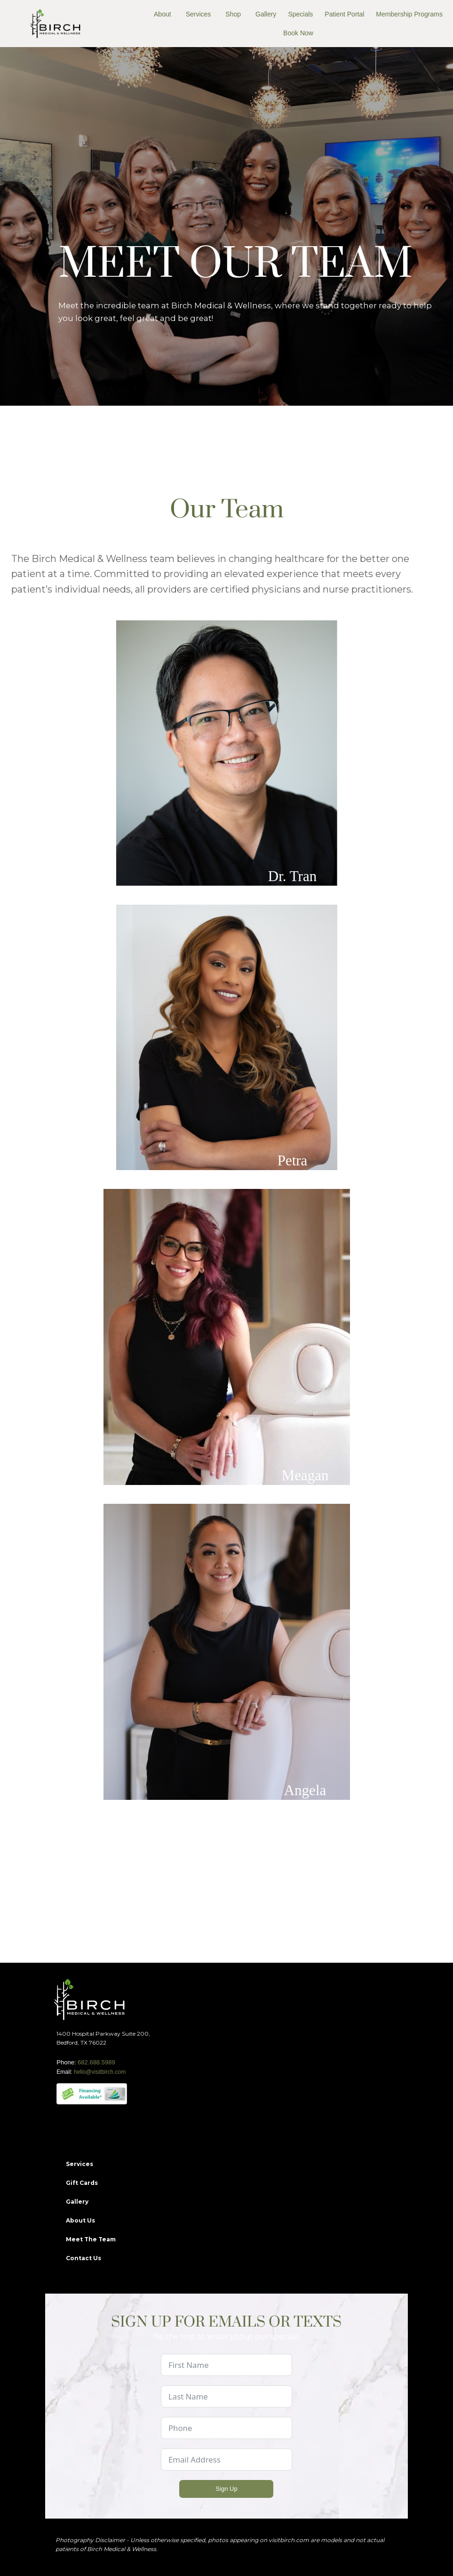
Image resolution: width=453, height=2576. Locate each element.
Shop (233, 14)
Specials (300, 14)
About (162, 14)
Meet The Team (91, 2239)
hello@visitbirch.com (100, 2072)
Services (198, 14)
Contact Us (83, 2258)
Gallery (265, 14)
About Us (80, 2220)
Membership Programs (409, 14)
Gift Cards (82, 2182)
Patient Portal (344, 14)
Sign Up (226, 2488)
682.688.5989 (95, 2062)
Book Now (298, 33)
